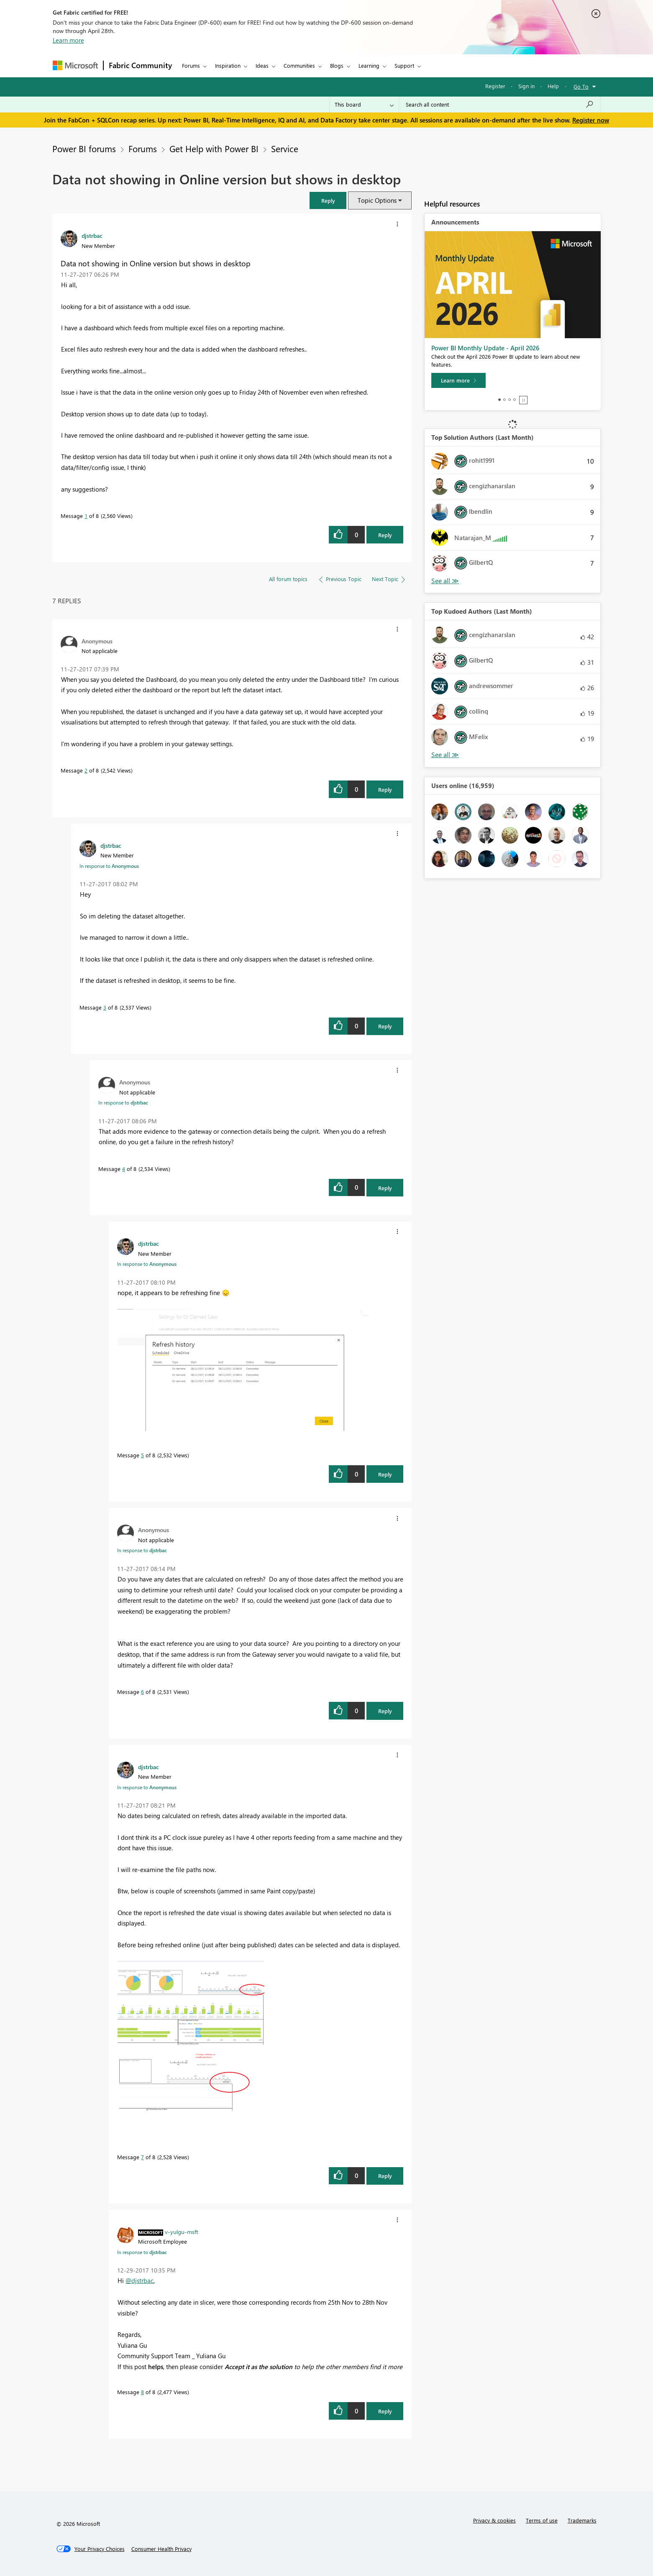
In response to (109, 865)
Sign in (526, 85)
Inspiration (228, 65)
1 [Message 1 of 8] (86, 515)
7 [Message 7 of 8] (142, 2156)
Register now (590, 120)
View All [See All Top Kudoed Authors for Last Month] (445, 755)
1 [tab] (499, 399)
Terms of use (542, 2520)
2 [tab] (504, 399)
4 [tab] (514, 399)
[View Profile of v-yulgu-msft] (181, 2231)
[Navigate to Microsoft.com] (75, 65)
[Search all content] (500, 104)
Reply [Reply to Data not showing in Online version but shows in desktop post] (385, 534)
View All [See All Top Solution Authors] (445, 581)
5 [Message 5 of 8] (142, 1455)
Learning (369, 65)
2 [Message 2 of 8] (86, 770)
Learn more (68, 40)
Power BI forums (84, 148)
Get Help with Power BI (214, 148)
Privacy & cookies (494, 2520)
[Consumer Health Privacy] (161, 2548)
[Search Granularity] (364, 104)
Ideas (262, 65)
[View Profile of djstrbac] (92, 235)
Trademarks (582, 2520)
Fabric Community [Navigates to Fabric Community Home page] (140, 65)
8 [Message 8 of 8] (142, 2391)
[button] (328, 200)
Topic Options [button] (377, 200)
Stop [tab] (523, 400)
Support (404, 65)
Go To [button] (581, 86)
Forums (191, 65)
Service (284, 148)
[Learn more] (458, 380)
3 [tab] (509, 399)
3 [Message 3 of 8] (104, 1007)
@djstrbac (139, 2280)
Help (553, 85)
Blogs (336, 65)
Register (495, 85)
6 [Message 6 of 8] (142, 1691)
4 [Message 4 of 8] (123, 1168)
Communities (299, 65)
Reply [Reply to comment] (385, 789)
